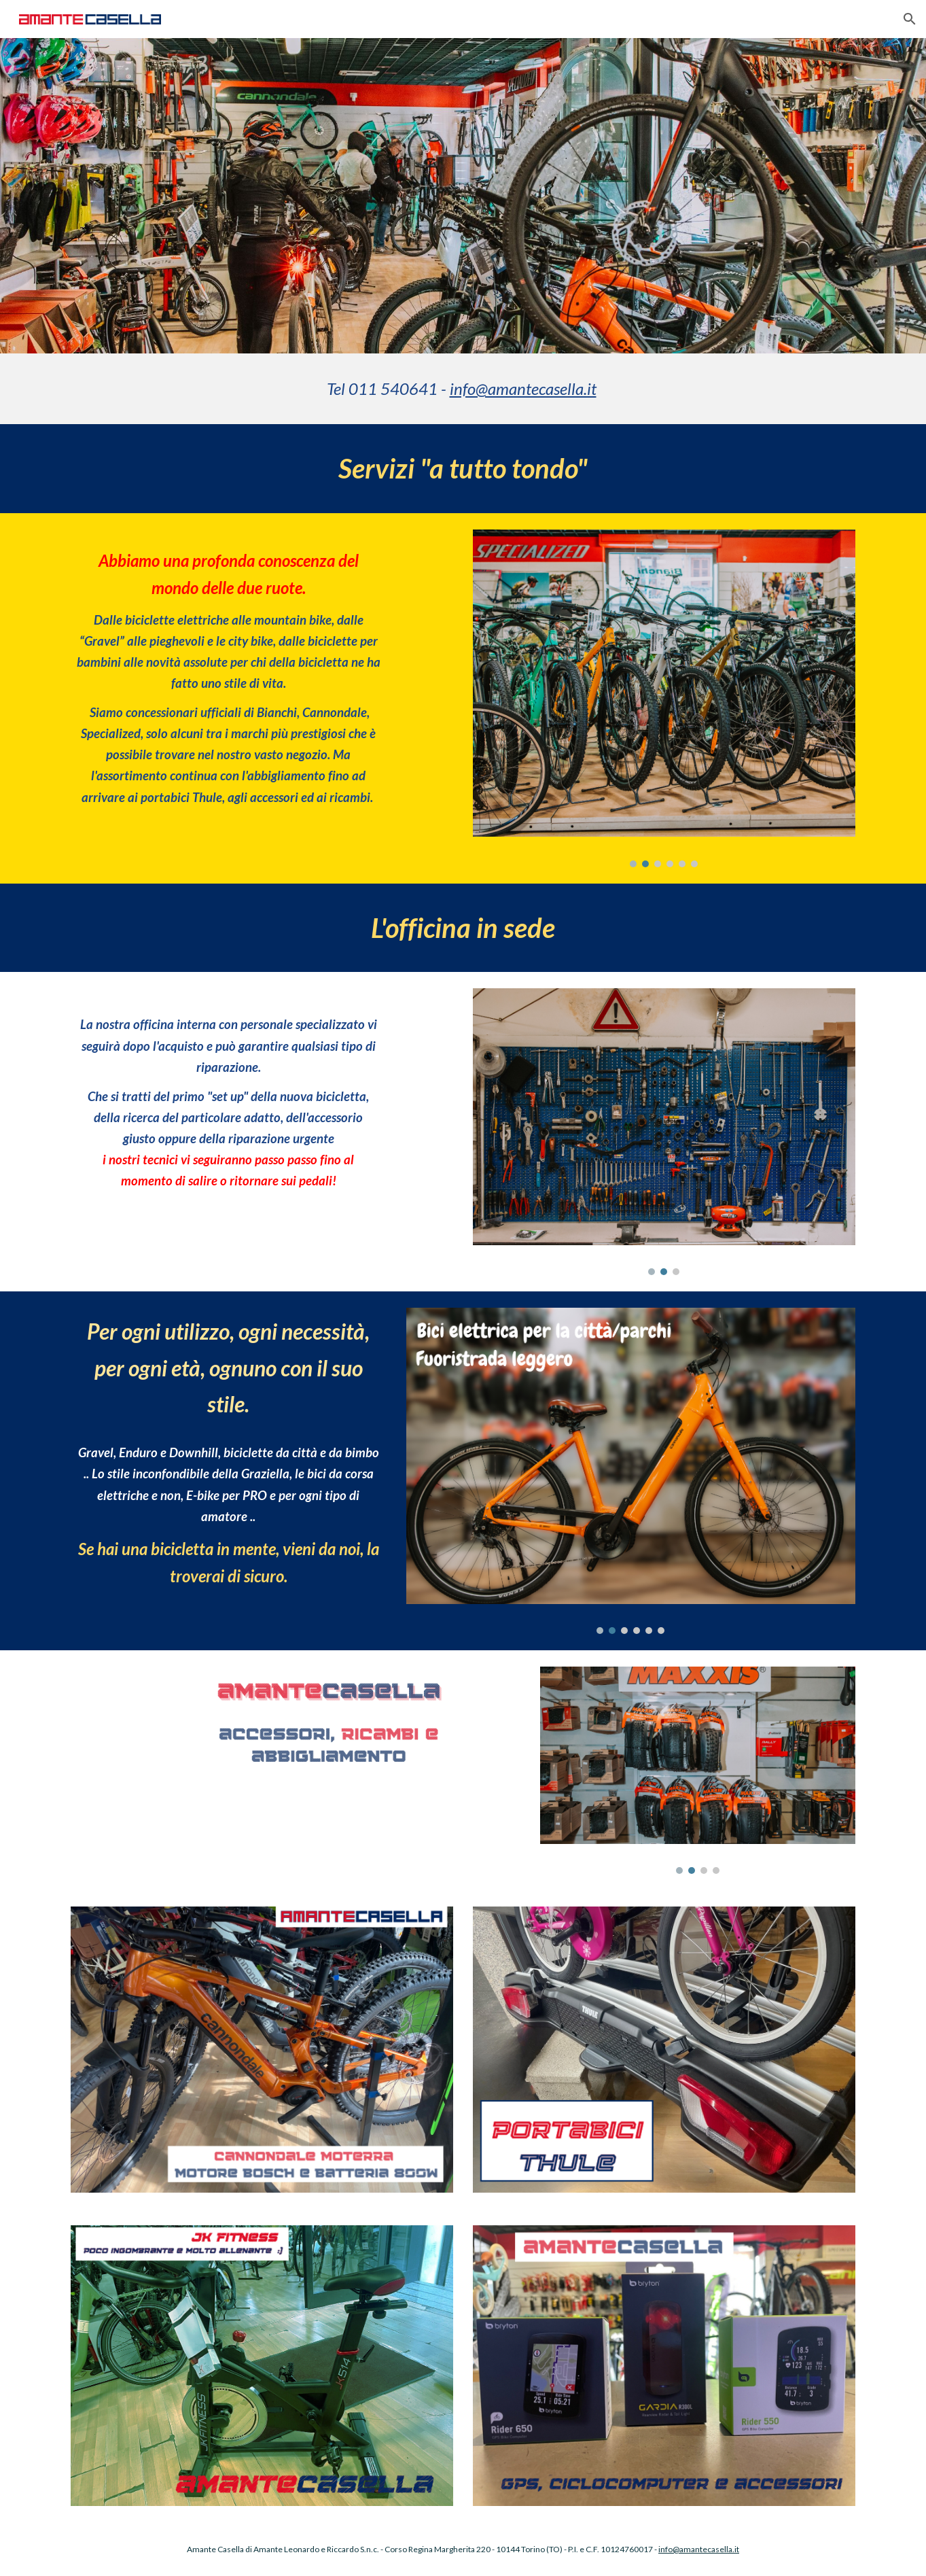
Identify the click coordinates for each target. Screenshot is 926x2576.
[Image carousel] (664, 698)
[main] (463, 389)
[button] (909, 19)
